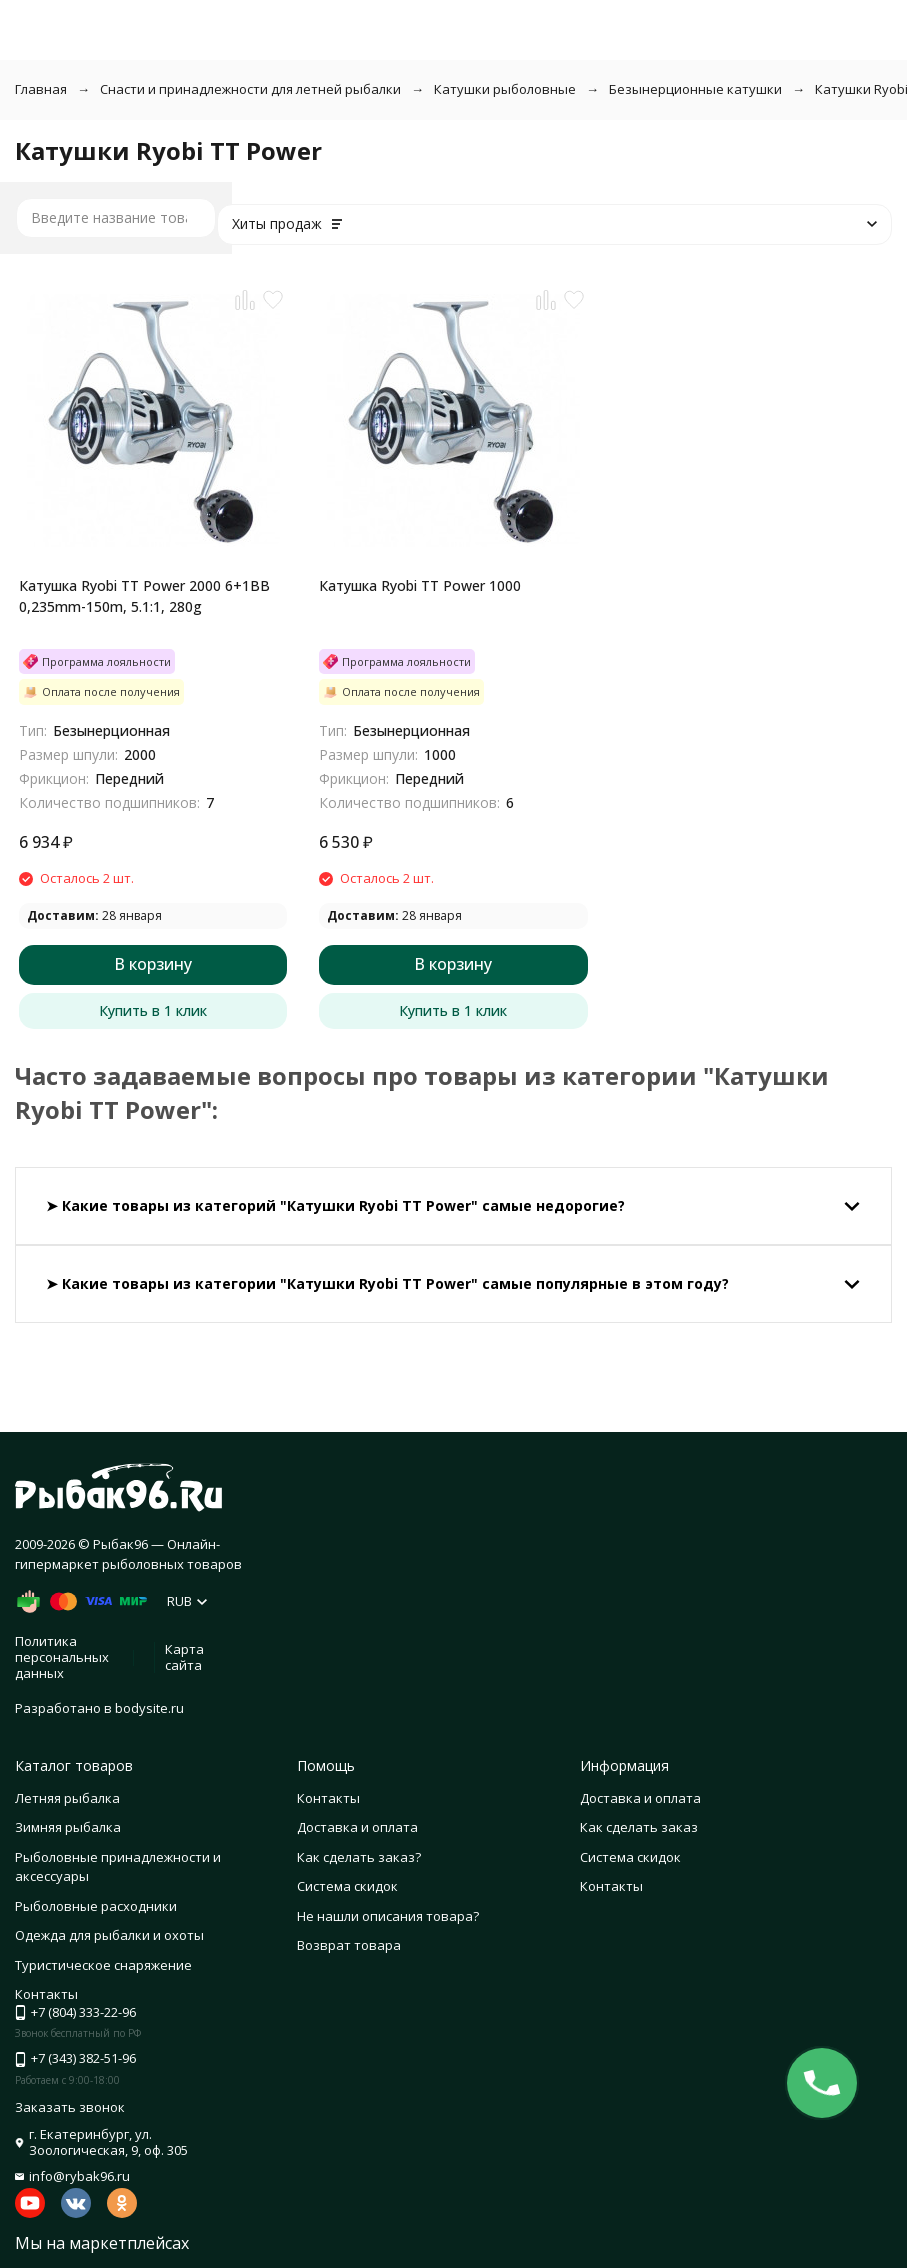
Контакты (328, 1798)
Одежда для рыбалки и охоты (109, 1935)
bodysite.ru (149, 1708)
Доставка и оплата (357, 1827)
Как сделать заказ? (359, 1857)
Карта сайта (184, 1657)
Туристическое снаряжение (103, 1965)
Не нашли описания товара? (388, 1916)
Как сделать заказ (639, 1827)
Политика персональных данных (62, 1656)
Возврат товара (349, 1945)
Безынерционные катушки (695, 89)
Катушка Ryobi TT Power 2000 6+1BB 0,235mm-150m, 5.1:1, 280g (144, 596)
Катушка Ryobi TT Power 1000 (420, 585)
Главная (41, 89)
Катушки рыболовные (505, 89)
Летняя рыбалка (67, 1798)
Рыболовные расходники (96, 1906)
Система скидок (347, 1886)
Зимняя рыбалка (68, 1827)
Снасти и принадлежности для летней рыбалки (250, 89)
